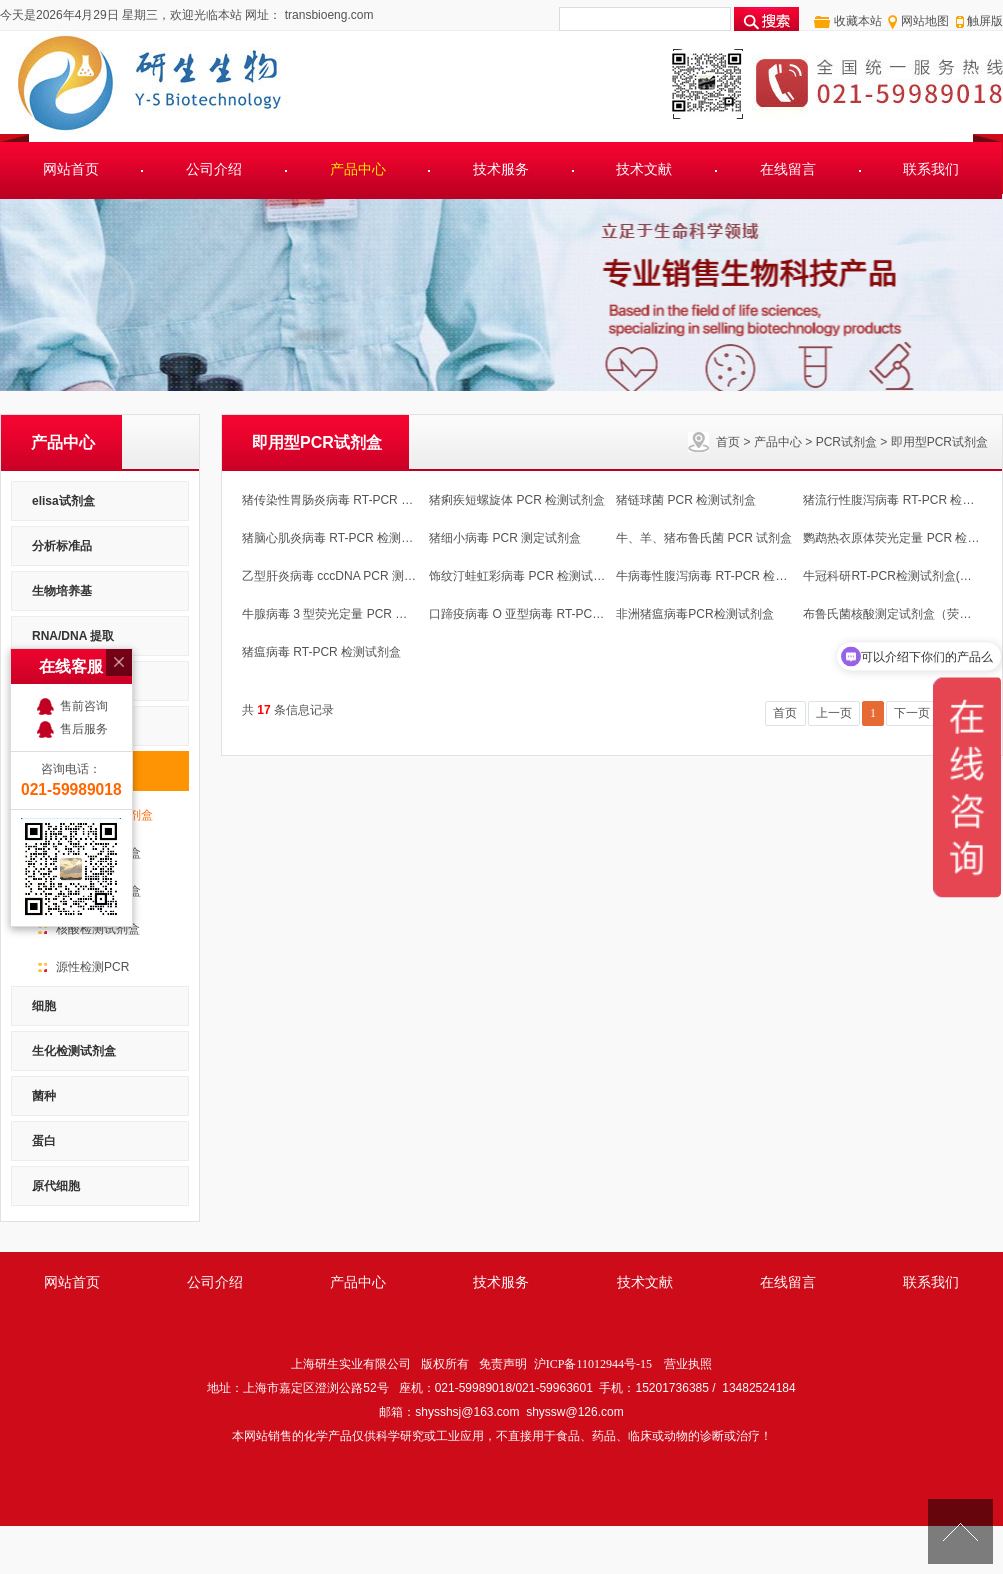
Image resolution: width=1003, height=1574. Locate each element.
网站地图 (925, 21)
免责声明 (503, 1364)
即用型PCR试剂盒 (939, 442)
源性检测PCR (92, 967)
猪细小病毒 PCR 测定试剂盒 (505, 538)
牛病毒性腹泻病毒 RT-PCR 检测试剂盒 (719, 576)
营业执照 (688, 1364)
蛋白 (44, 1141)
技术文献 (644, 169)
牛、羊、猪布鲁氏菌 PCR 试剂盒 (704, 538)
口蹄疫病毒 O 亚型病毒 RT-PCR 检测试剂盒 (546, 614)
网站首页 (71, 169)
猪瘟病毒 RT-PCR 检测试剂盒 (321, 652)
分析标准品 (62, 546)
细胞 (44, 1006)
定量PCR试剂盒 (98, 853)
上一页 (834, 713)
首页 (728, 442)
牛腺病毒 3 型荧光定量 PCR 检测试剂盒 (348, 614)
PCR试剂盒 (846, 442)
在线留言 (788, 169)
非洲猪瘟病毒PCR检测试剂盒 (694, 614)
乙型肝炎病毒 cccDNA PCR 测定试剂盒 (347, 576)
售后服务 (84, 649)
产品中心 (358, 169)
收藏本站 (858, 21)
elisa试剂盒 (63, 501)
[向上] (960, 1531)
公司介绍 (214, 169)
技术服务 (501, 169)
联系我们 (931, 169)
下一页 (912, 713)
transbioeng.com (327, 15)
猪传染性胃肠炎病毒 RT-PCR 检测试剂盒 (351, 500)
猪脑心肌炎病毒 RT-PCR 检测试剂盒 (339, 538)
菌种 (44, 1096)
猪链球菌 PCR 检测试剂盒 (686, 500)
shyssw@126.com (575, 1412)
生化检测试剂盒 (74, 1051)
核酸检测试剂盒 (98, 929)
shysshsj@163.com (467, 1412)
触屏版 (985, 21)
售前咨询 (84, 626)
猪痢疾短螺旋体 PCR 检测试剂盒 (517, 500)
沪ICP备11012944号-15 (593, 1364)
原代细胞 (56, 1186)
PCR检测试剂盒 (98, 891)
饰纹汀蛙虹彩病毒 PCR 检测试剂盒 (523, 576)
